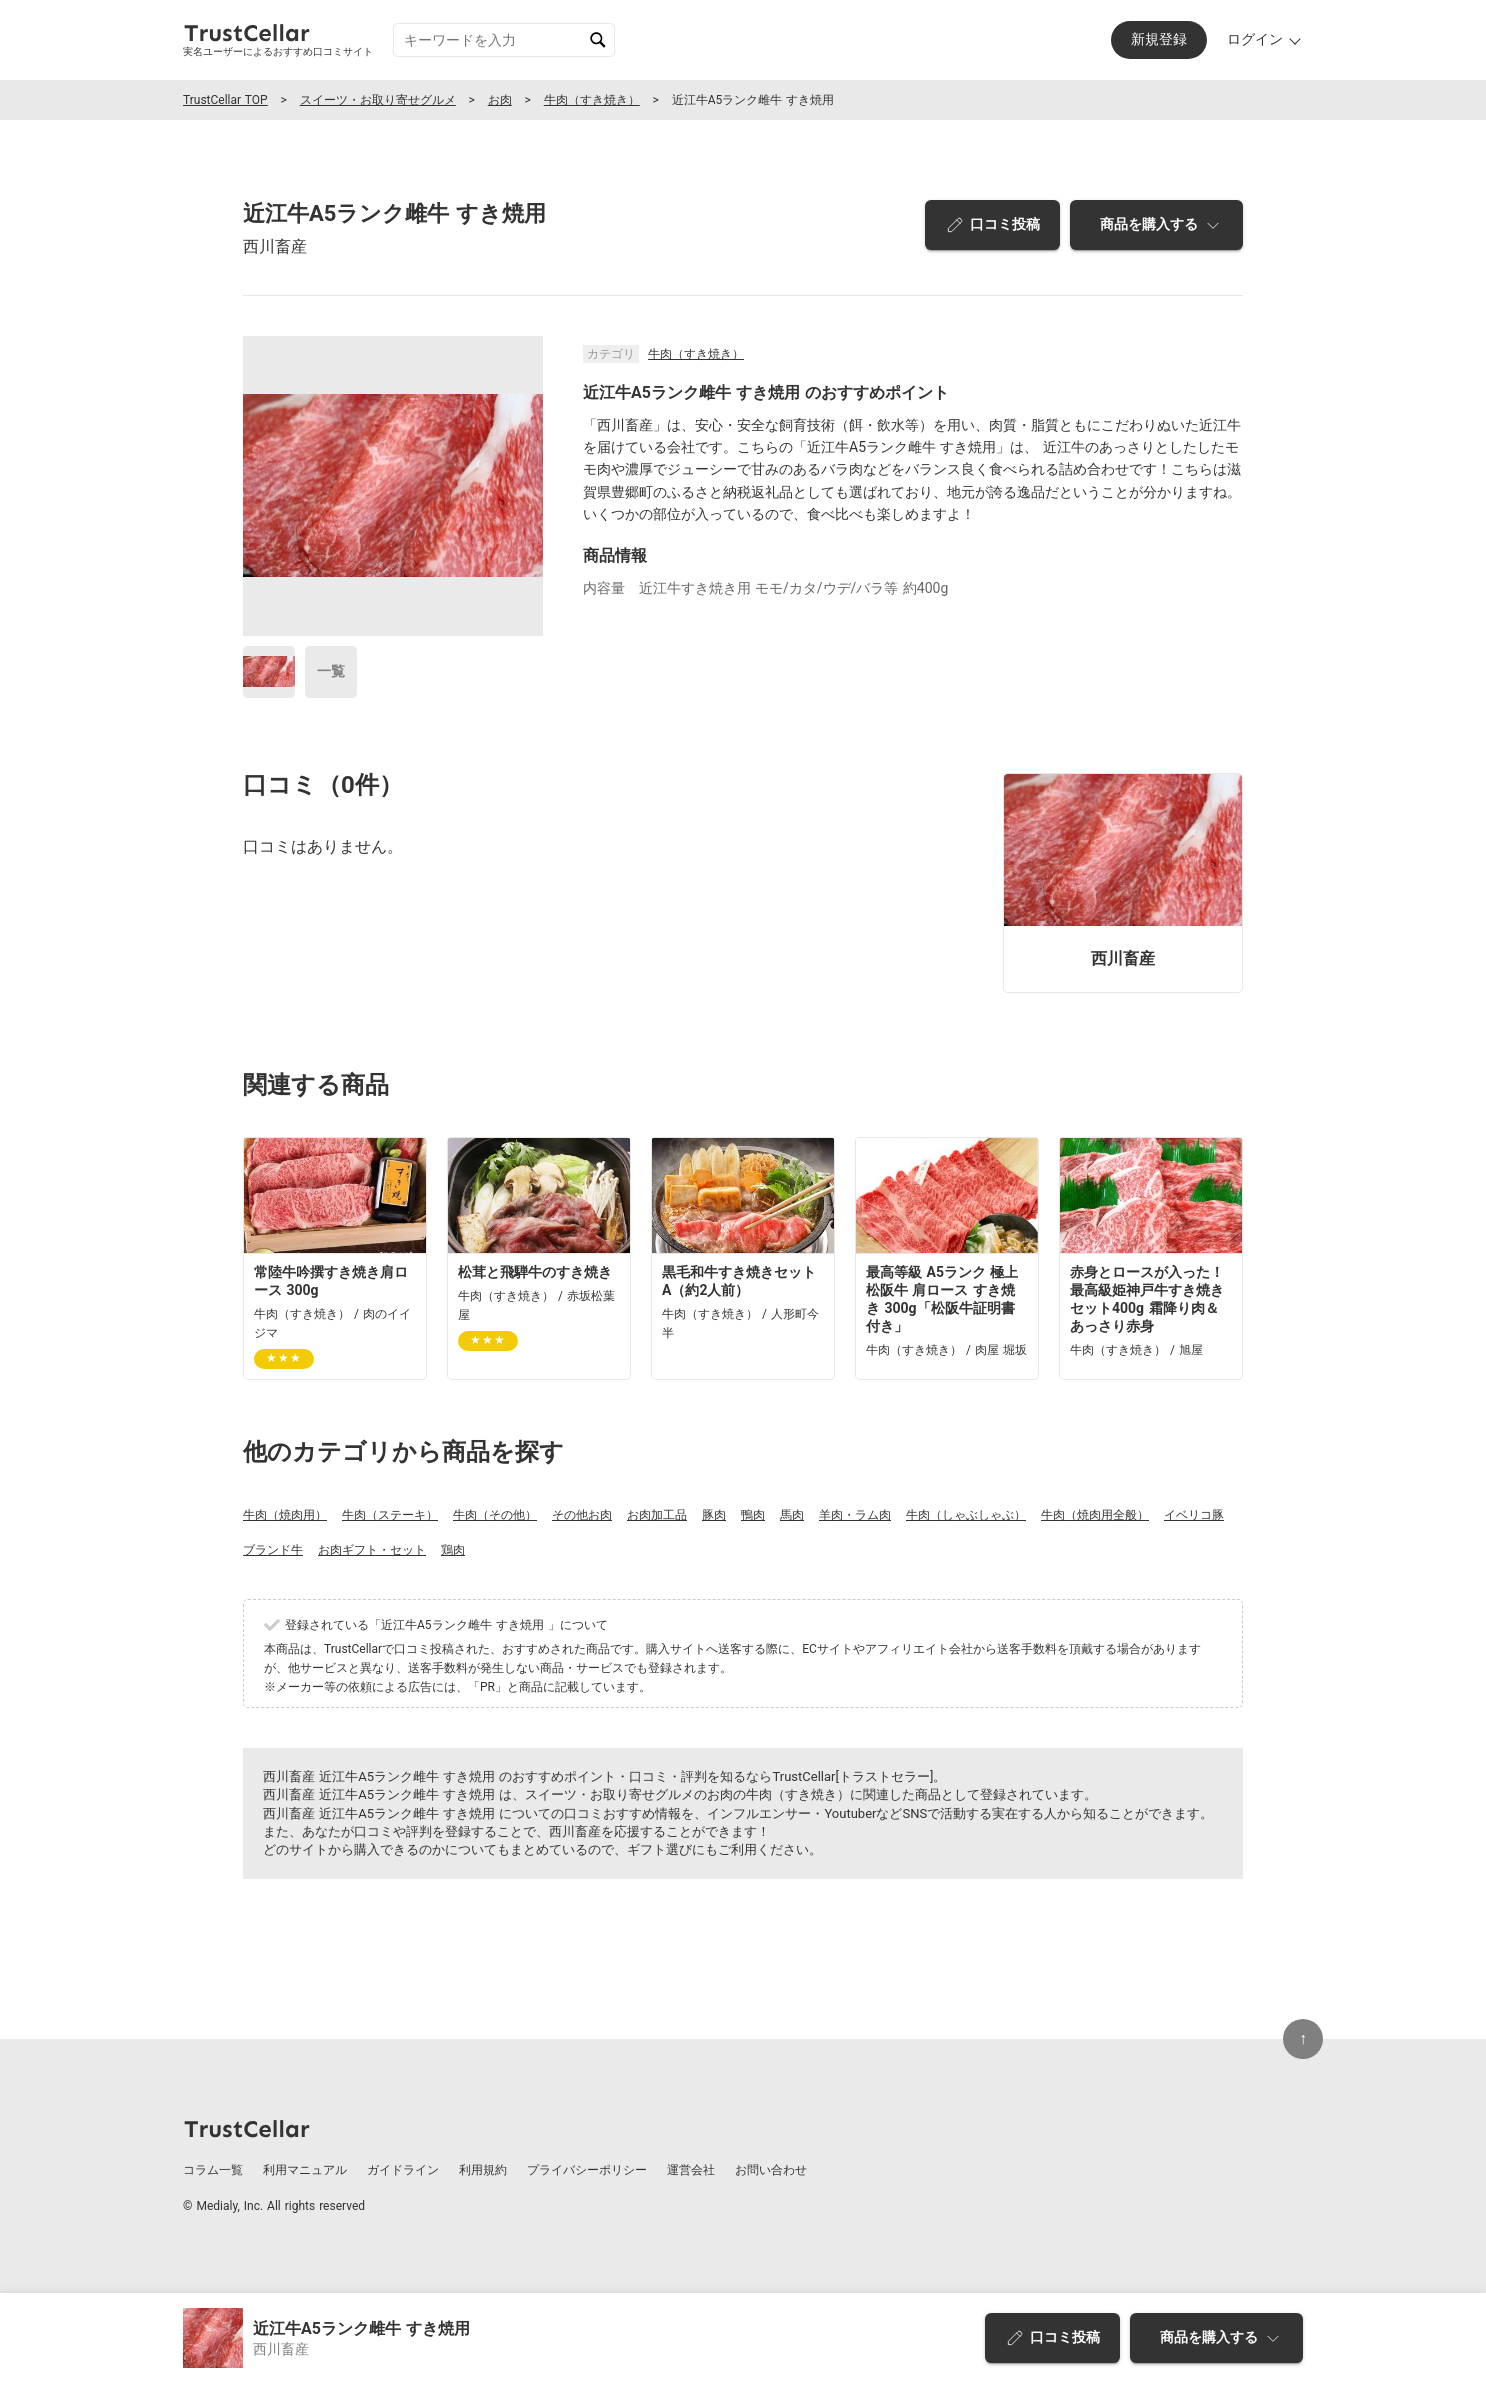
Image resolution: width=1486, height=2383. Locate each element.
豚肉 (714, 1515)
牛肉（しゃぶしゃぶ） (966, 1515)
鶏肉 (453, 1550)
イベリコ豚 (1194, 1515)
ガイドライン (403, 2170)
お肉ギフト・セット (372, 1550)
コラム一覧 (213, 2170)
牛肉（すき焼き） (592, 100)
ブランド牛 (273, 1550)
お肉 (500, 100)
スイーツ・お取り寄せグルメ (378, 100)
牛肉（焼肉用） (285, 1515)
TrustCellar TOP (225, 100)
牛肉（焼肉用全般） (1095, 1515)
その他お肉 (582, 1515)
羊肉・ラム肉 (855, 1515)
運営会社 (691, 2170)
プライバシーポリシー (587, 2170)
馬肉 (792, 1515)
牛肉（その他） (495, 1515)
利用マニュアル (305, 2170)
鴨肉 (753, 1515)
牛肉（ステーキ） (390, 1515)
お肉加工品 (657, 1515)
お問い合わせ (771, 2170)
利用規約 (483, 2170)
